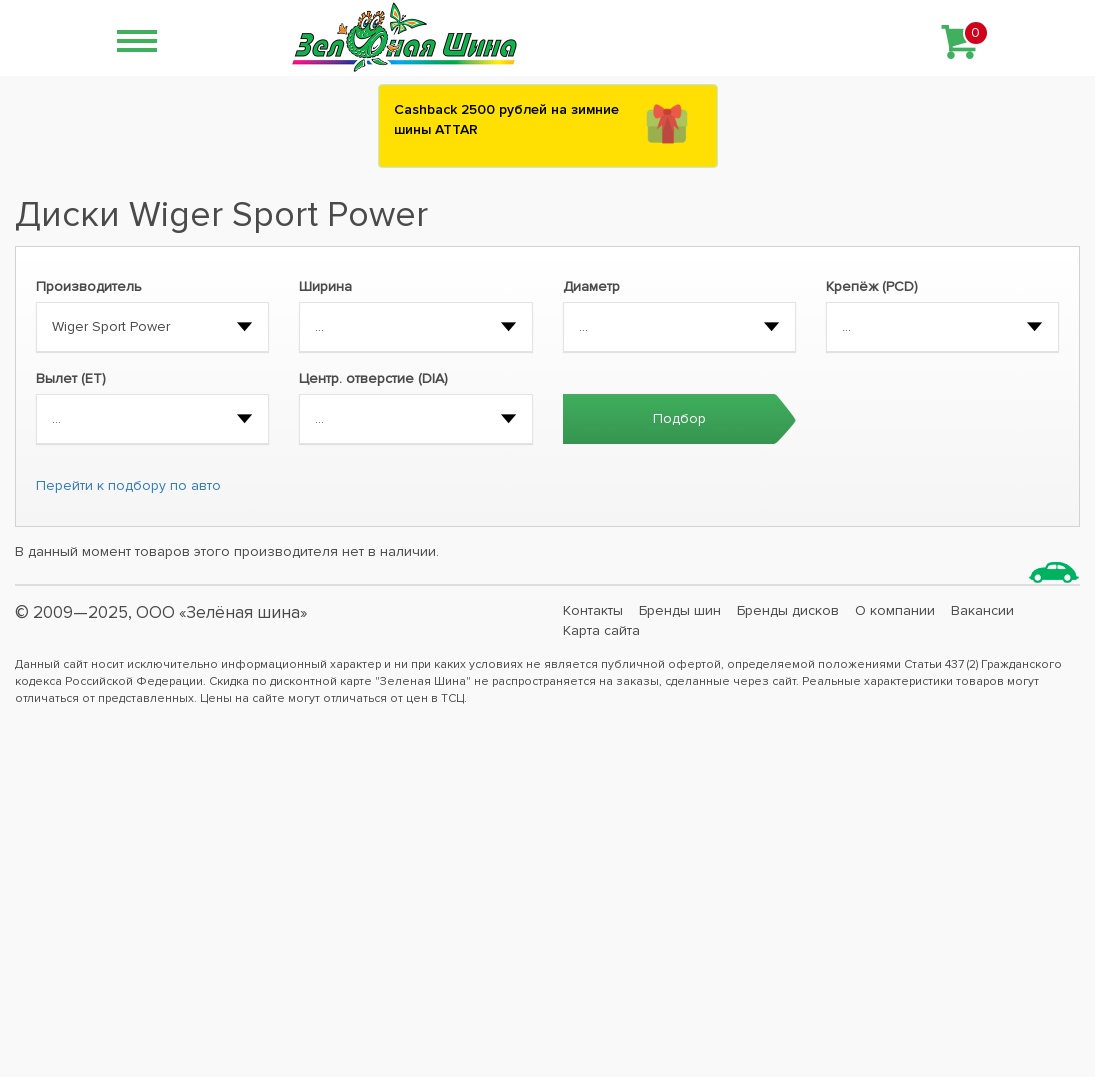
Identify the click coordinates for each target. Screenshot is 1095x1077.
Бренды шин (680, 610)
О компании (895, 610)
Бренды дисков (788, 610)
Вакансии (982, 610)
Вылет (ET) (71, 378)
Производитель (89, 286)
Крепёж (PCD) (872, 286)
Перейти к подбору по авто (128, 485)
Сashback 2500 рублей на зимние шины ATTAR (506, 119)
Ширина (325, 286)
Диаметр (591, 286)
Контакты (593, 610)
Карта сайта (601, 630)
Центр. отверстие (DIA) (373, 378)
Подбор (679, 418)
